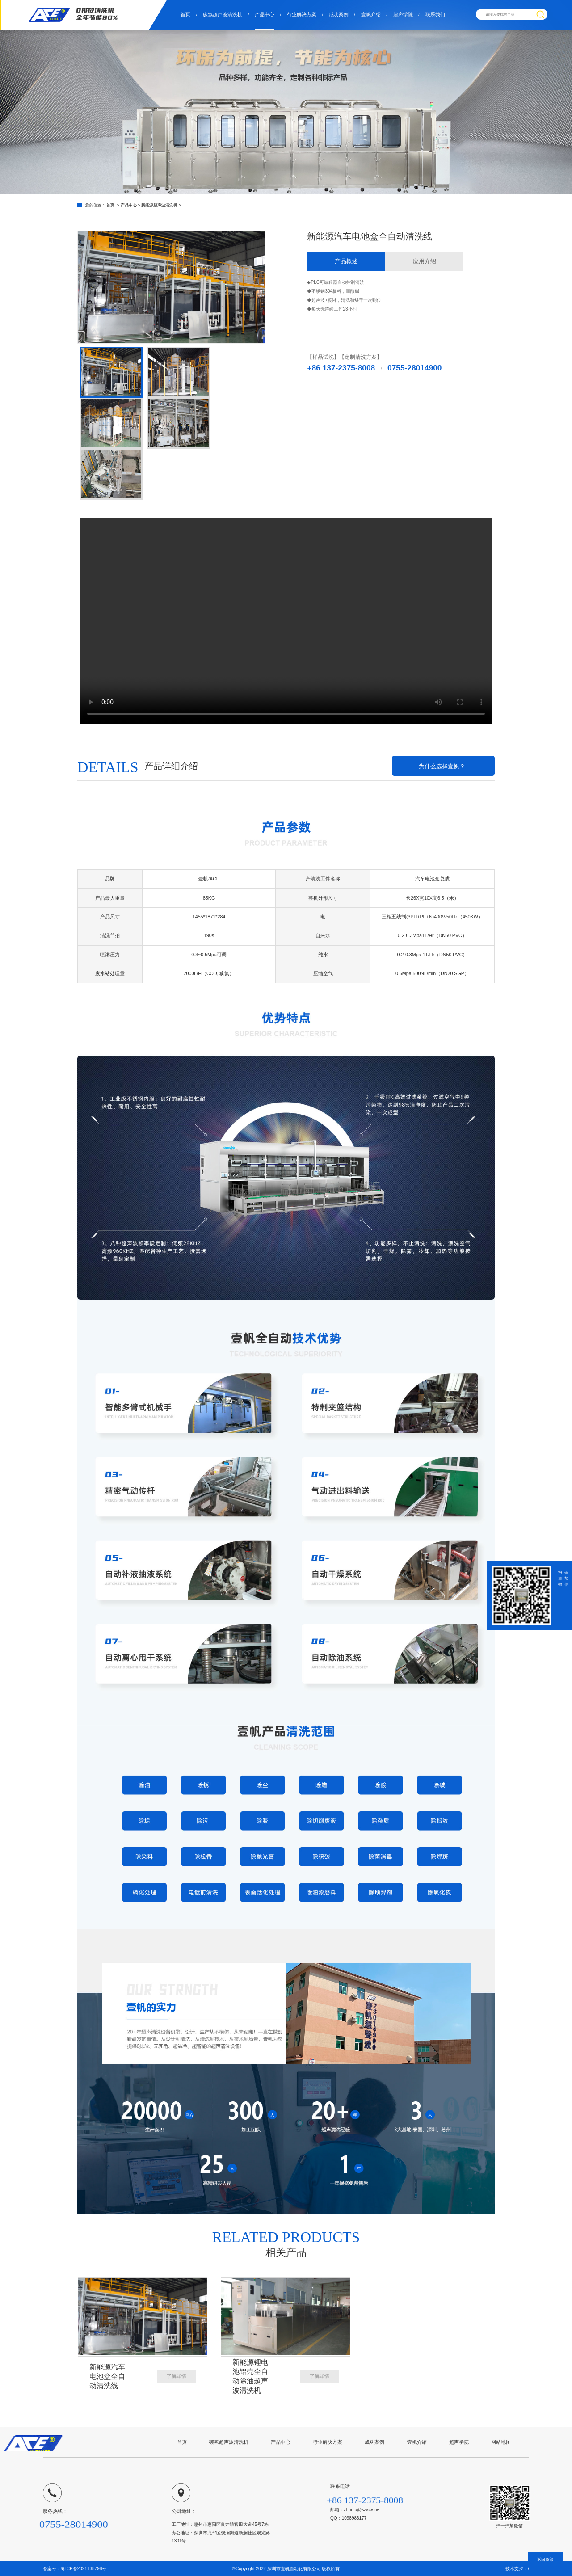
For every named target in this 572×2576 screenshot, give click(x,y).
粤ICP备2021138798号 (83, 2568)
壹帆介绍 (371, 14)
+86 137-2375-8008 (341, 367)
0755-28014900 (414, 367)
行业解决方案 (301, 14)
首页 (185, 14)
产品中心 (264, 14)
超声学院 (403, 14)
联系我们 (435, 14)
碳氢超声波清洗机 (222, 14)
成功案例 (339, 14)
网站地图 (501, 2442)
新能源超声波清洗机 (160, 205)
